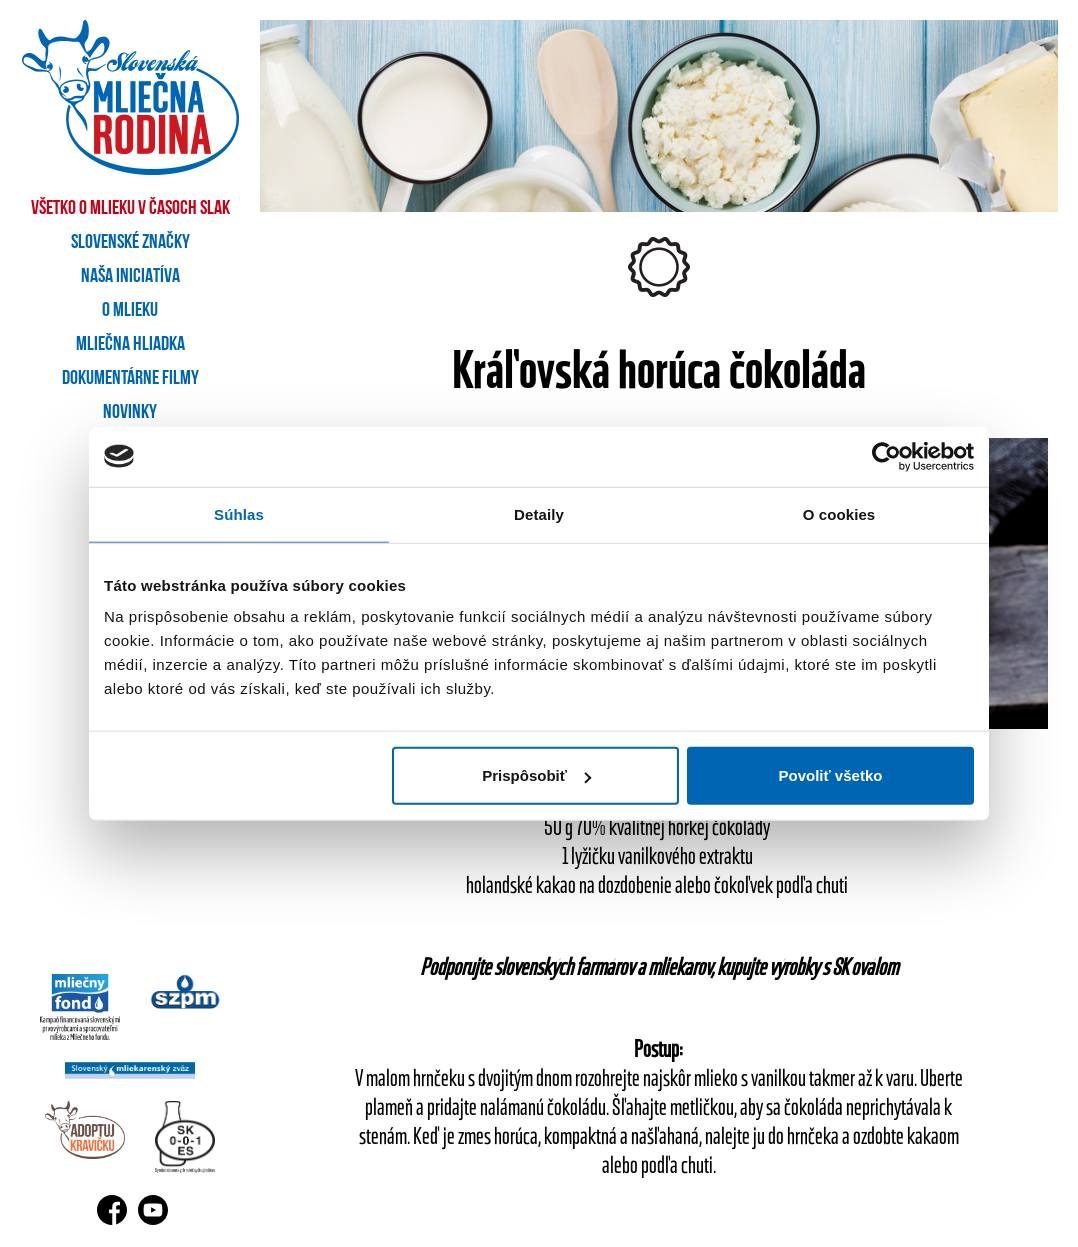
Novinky (130, 413)
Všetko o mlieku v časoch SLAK (130, 209)
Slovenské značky (130, 243)
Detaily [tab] (539, 513)
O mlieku (130, 311)
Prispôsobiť (536, 775)
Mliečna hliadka (130, 345)
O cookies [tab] (839, 513)
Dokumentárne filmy (130, 379)
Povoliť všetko (831, 775)
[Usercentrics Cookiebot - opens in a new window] (886, 456)
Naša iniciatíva (130, 277)
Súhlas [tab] (239, 513)
